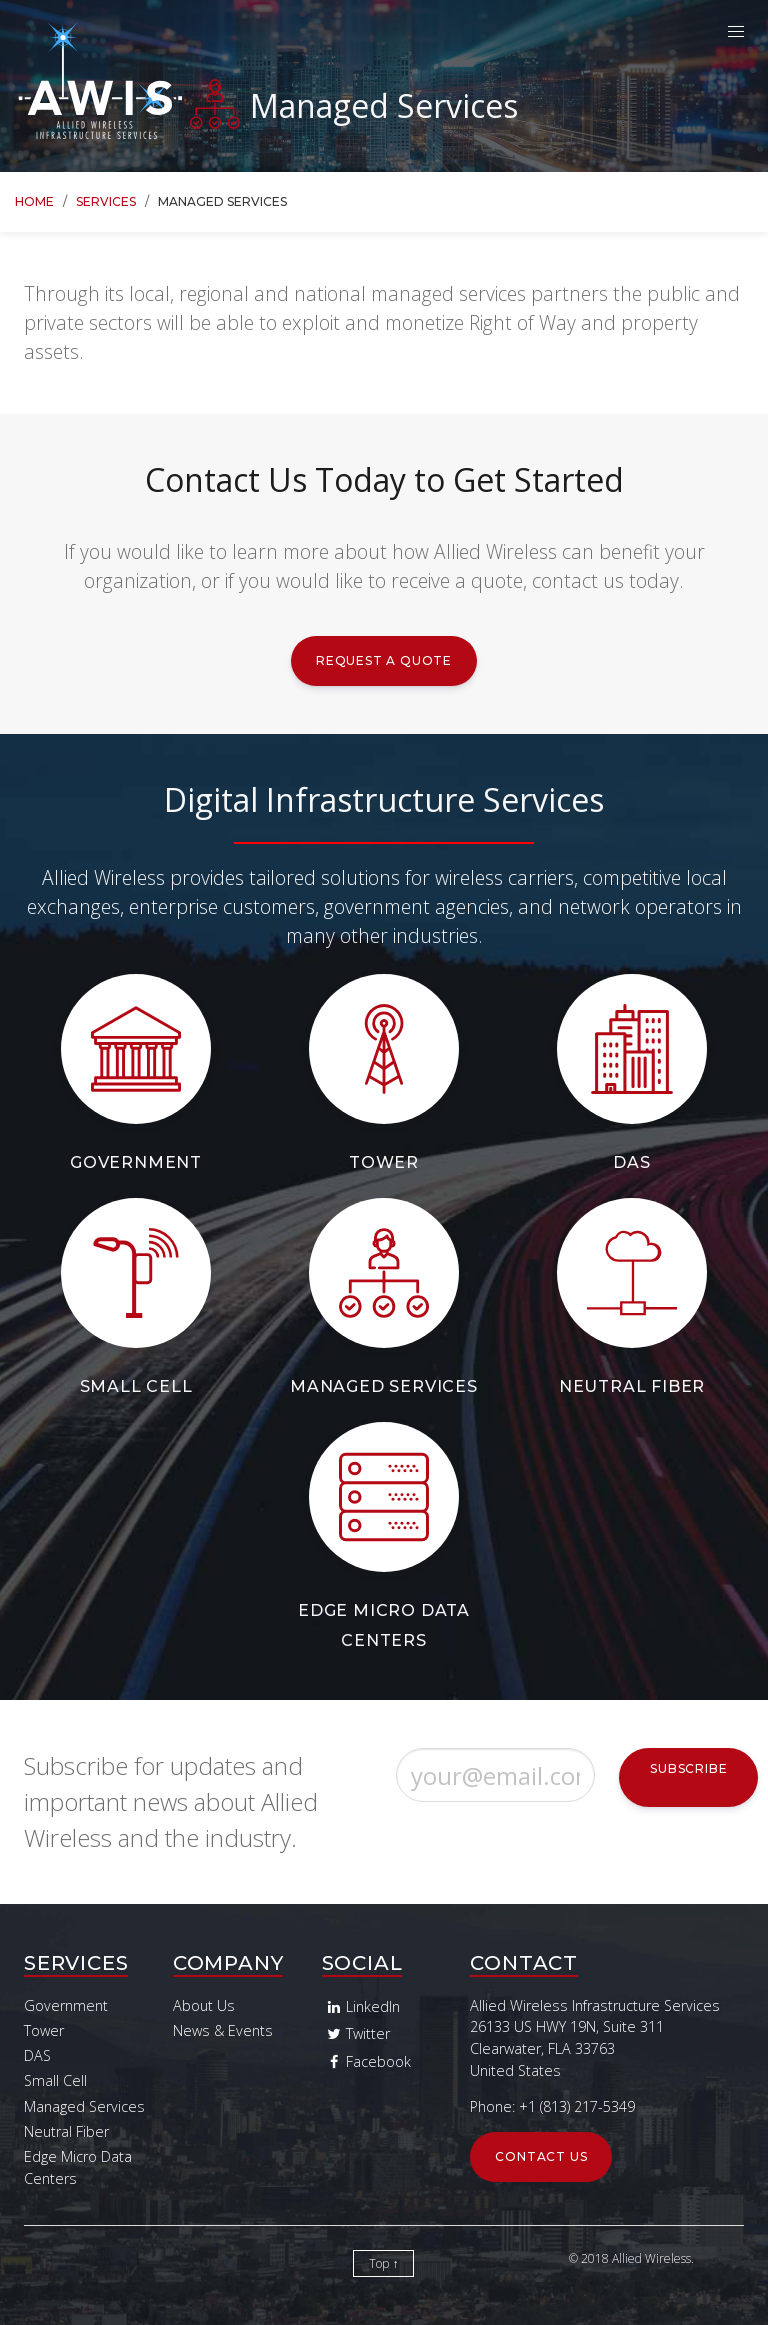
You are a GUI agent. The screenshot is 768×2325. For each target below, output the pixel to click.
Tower (384, 1162)
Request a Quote (384, 660)
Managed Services (384, 1386)
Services (106, 201)
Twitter (356, 2033)
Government (136, 1162)
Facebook (366, 2061)
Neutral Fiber (632, 1386)
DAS (631, 1162)
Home (34, 201)
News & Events (223, 2030)
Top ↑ (383, 2263)
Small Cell (136, 1386)
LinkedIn (361, 2006)
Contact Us (541, 2156)
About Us (204, 2005)
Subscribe (688, 1768)
